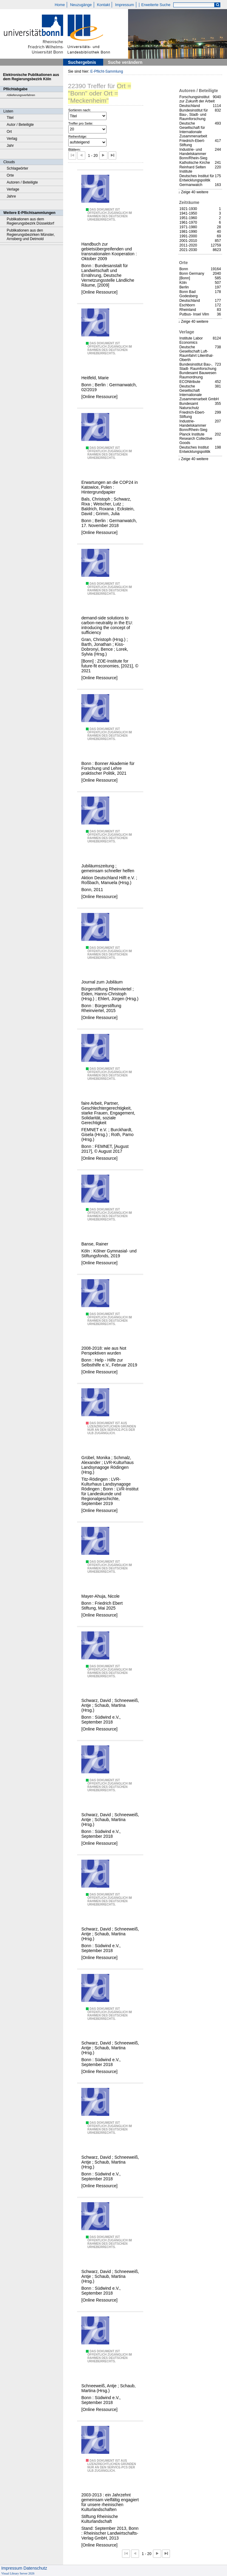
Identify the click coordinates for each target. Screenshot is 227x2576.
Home (60, 5)
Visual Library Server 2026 (17, 2573)
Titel (10, 117)
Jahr (10, 145)
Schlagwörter (17, 168)
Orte (10, 175)
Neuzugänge (81, 5)
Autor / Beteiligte (20, 124)
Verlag (12, 138)
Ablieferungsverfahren (21, 95)
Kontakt (103, 5)
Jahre (11, 196)
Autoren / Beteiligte (22, 182)
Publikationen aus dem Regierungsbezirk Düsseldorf (30, 221)
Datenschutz (35, 2568)
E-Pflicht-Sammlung (106, 71)
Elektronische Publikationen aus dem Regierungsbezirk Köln (31, 77)
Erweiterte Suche (156, 5)
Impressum (124, 5)
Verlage (13, 189)
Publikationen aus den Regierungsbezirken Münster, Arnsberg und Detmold (31, 234)
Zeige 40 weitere (194, 192)
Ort (9, 131)
